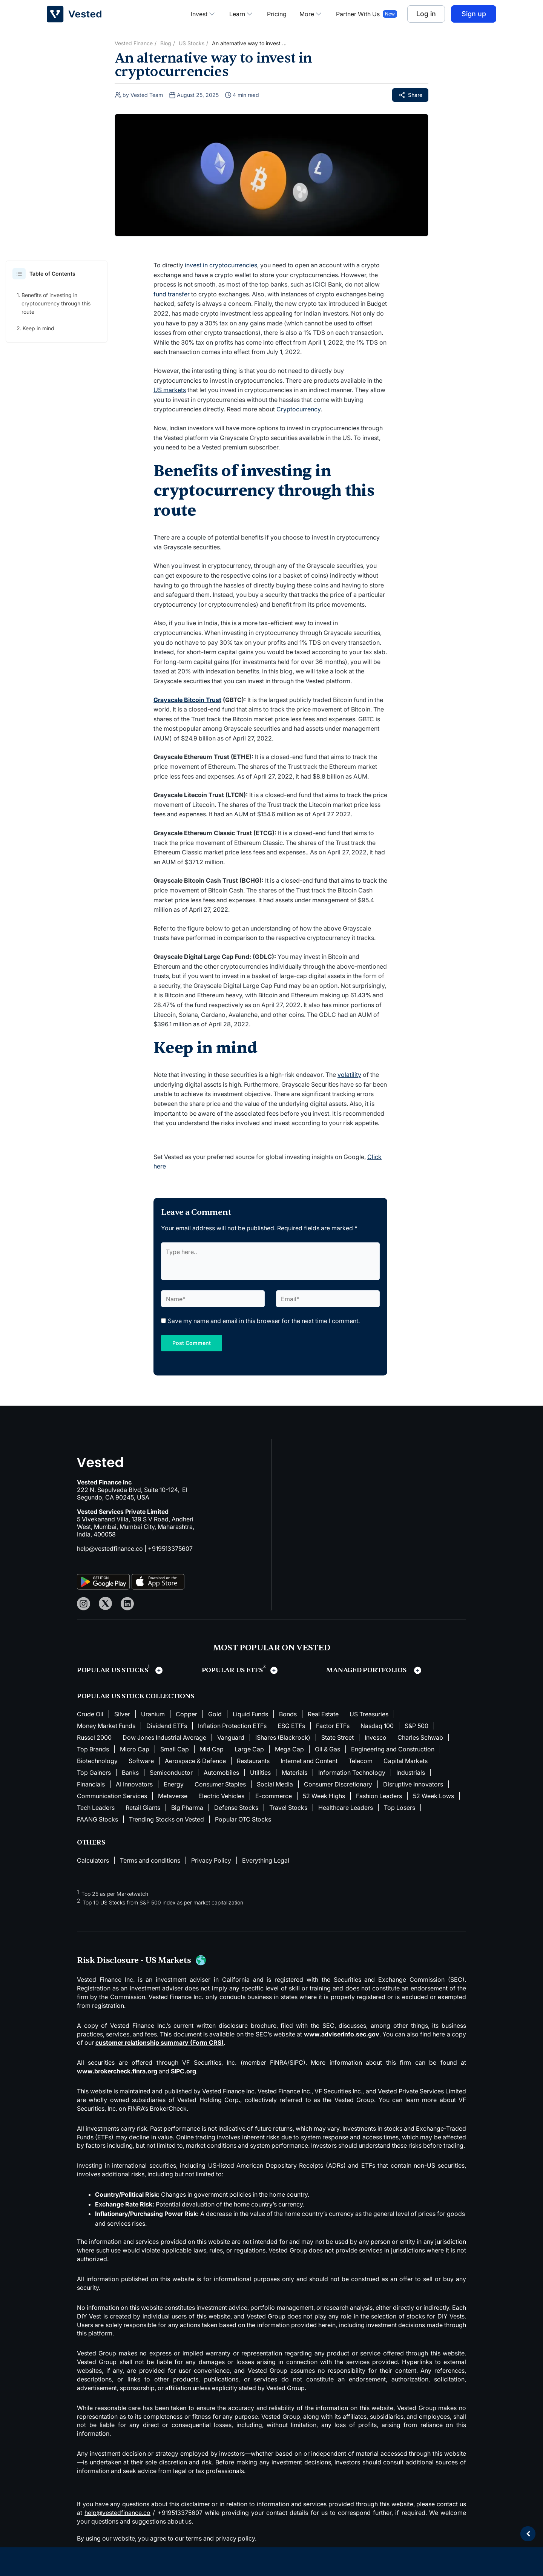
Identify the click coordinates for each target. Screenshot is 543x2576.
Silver (122, 1714)
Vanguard (230, 1737)
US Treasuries (369, 1714)
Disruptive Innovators (413, 1784)
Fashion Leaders (379, 1796)
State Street (337, 1737)
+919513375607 (170, 1548)
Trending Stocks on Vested (166, 1819)
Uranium (153, 1714)
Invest (203, 13)
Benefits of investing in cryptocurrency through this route (55, 303)
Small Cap (174, 1749)
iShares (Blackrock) (282, 1737)
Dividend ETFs (166, 1726)
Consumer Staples (220, 1784)
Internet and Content (309, 1761)
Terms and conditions (150, 1860)
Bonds (288, 1714)
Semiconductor (171, 1772)
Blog (165, 43)
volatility (349, 1074)
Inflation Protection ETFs (232, 1726)
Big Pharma (187, 1807)
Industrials (410, 1772)
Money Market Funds (106, 1726)
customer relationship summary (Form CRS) (159, 2042)
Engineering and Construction (392, 1749)
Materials (294, 1772)
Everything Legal (265, 1860)
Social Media (275, 1784)
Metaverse (172, 1796)
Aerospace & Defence (195, 1761)
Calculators (93, 1860)
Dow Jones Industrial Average (164, 1737)
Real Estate (323, 1714)
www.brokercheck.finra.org (117, 2071)
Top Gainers (94, 1772)
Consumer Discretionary (338, 1784)
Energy (174, 1784)
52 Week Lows (433, 1796)
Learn (241, 13)
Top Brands (93, 1749)
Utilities (260, 1772)
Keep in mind (38, 328)
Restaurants (253, 1761)
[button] (19, 274)
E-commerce (273, 1796)
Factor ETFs (333, 1726)
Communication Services (112, 1796)
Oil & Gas (327, 1749)
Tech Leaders (96, 1807)
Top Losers (399, 1807)
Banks (130, 1772)
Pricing (277, 14)
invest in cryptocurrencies (221, 265)
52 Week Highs (324, 1796)
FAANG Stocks (97, 1819)
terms (194, 2538)
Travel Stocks (288, 1807)
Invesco (376, 1737)
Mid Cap (212, 1749)
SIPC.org (183, 2071)
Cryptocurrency (298, 409)
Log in (426, 14)
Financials (91, 1784)
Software (141, 1761)
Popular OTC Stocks (243, 1819)
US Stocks (191, 43)
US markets (169, 390)
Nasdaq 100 (377, 1726)
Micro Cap (134, 1749)
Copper (186, 1714)
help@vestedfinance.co (110, 1548)
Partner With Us (358, 14)
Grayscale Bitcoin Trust (187, 700)
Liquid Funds (250, 1714)
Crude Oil (90, 1714)
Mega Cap (289, 1749)
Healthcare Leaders (345, 1807)
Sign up (474, 14)
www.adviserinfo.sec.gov (341, 2034)
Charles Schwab (420, 1737)
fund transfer (171, 294)
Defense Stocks (236, 1807)
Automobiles (221, 1772)
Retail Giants (143, 1807)
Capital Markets (405, 1761)
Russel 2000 (94, 1737)
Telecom (360, 1761)
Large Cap (249, 1749)
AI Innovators (134, 1784)
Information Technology (351, 1772)
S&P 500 (416, 1726)
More (311, 13)
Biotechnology (97, 1761)
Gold (215, 1714)
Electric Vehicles (221, 1796)
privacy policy (235, 2538)
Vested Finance (134, 43)
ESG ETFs (291, 1726)
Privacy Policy (211, 1860)
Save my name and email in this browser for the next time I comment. (264, 1321)
